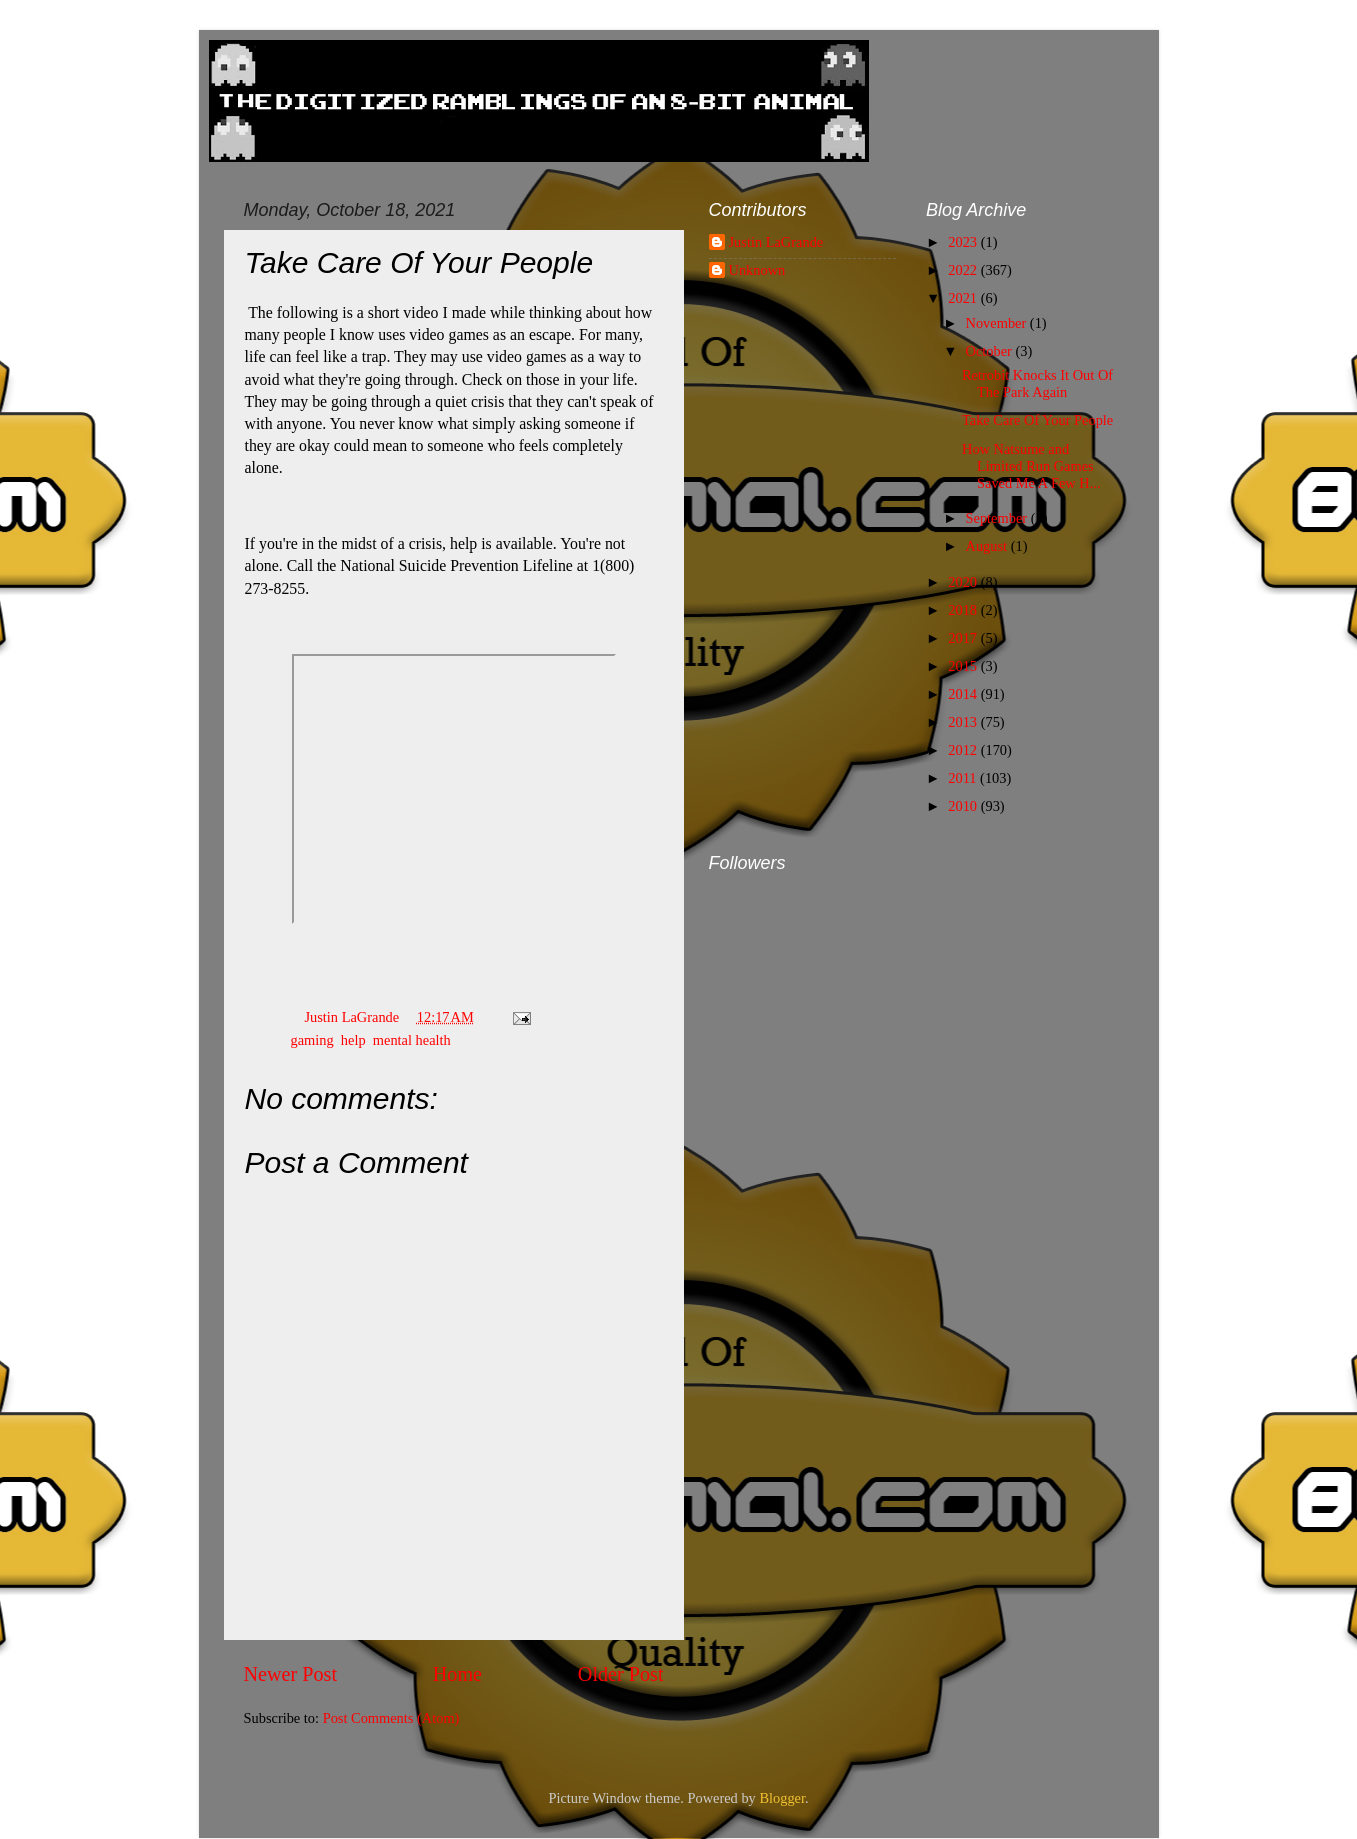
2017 (964, 638)
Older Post (621, 1674)
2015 (964, 666)
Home (457, 1674)
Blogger (782, 1798)
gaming (311, 1040)
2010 (964, 806)
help (353, 1040)
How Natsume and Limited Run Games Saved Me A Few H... (1031, 466)
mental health (412, 1040)
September (998, 518)
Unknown (757, 270)
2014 (964, 694)
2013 (964, 722)
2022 (964, 270)
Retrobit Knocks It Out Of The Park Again (1037, 383)
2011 (964, 778)
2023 (964, 242)
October (991, 351)
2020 (964, 582)
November (998, 323)
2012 (964, 750)
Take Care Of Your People (1037, 420)
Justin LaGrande (776, 242)
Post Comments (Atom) (391, 1718)
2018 (964, 610)
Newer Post (291, 1674)
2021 (964, 298)
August (988, 546)
